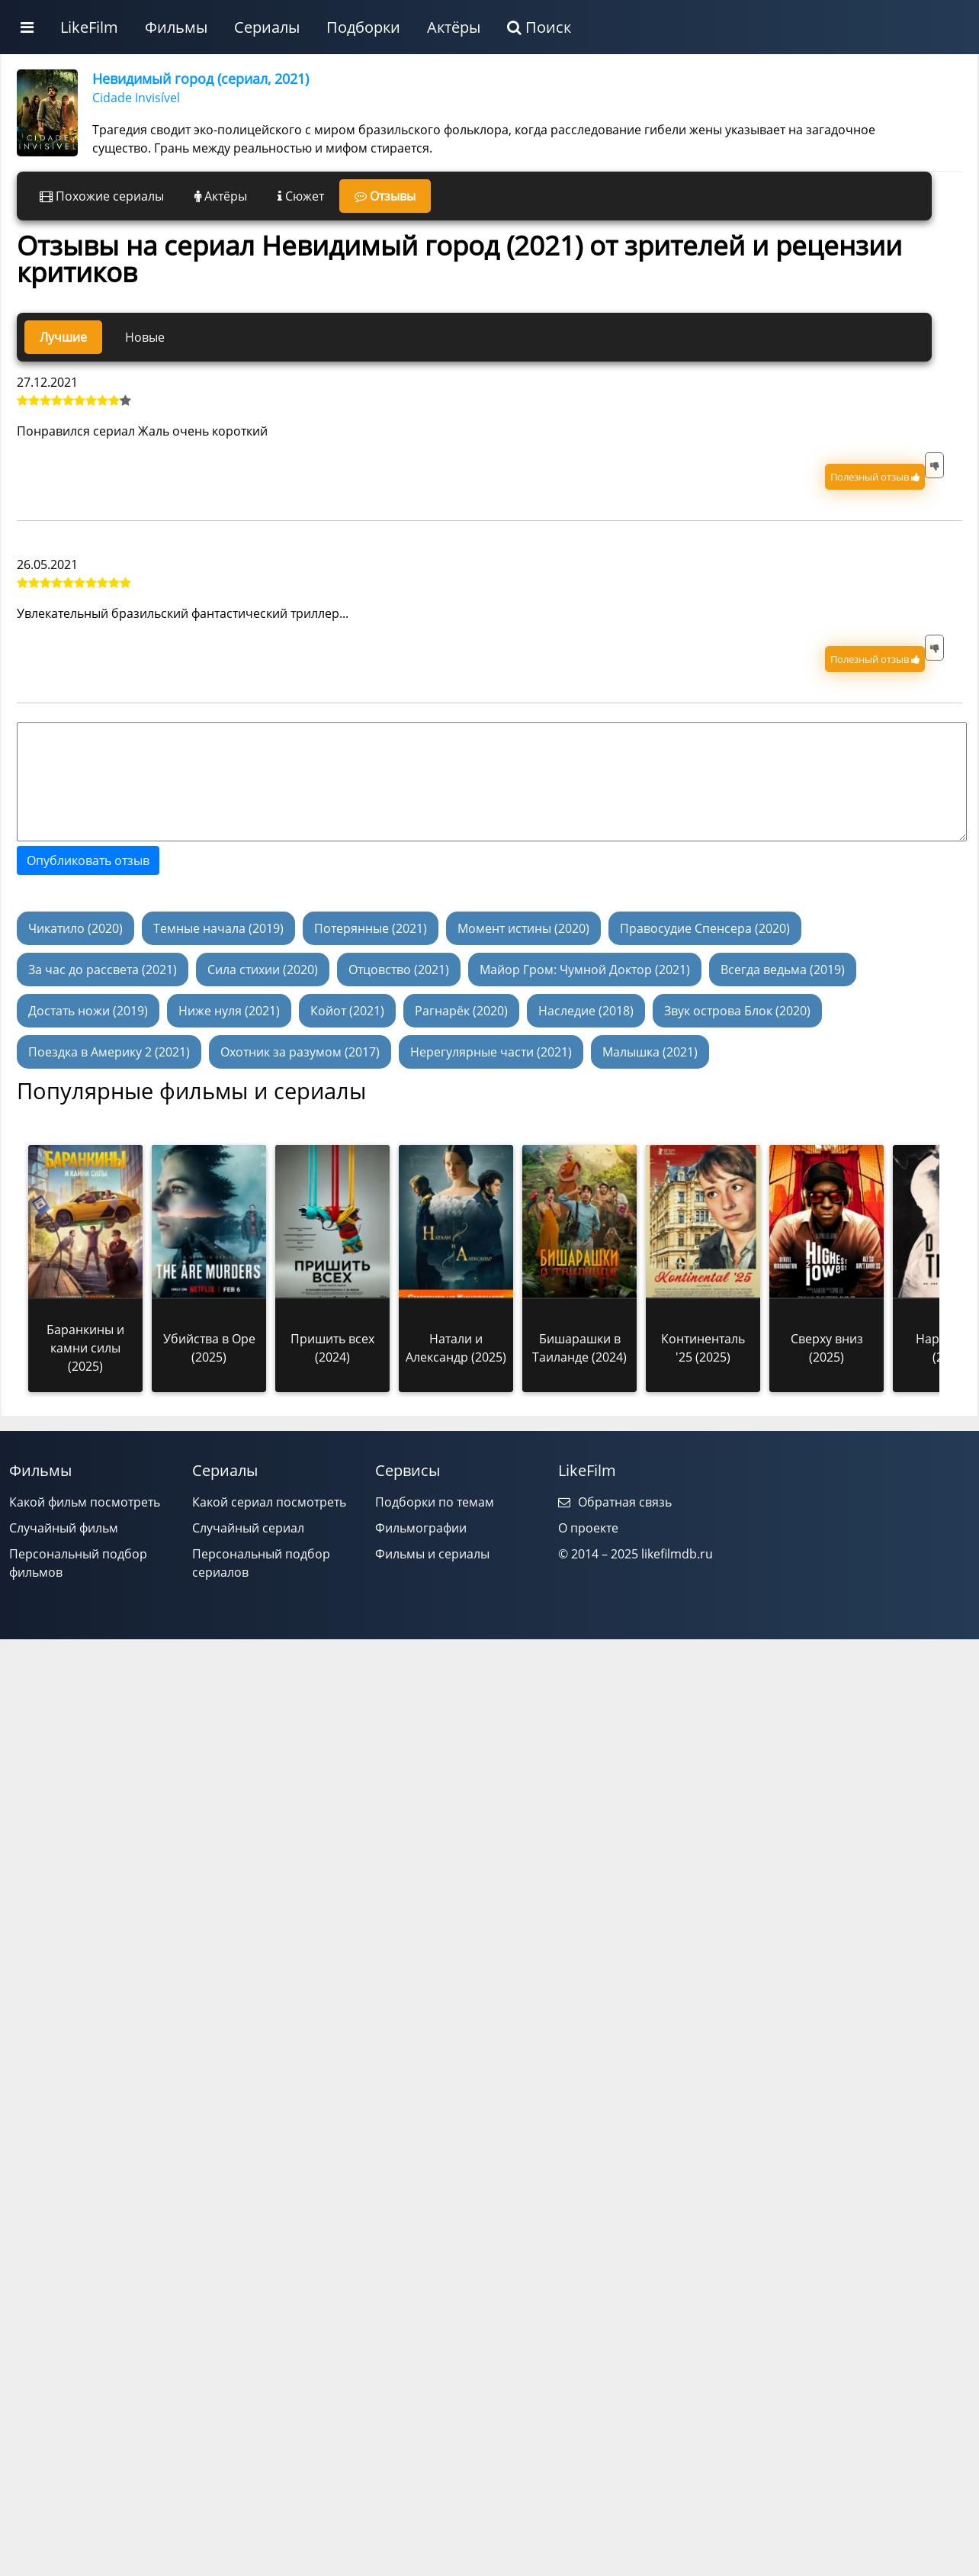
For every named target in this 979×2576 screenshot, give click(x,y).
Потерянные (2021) (370, 928)
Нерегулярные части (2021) (491, 1052)
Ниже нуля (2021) (229, 1010)
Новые (145, 337)
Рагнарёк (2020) (461, 1010)
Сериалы (267, 27)
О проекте (588, 1528)
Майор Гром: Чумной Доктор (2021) (585, 969)
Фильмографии (421, 1528)
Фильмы (176, 27)
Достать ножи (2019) (88, 1010)
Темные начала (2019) (218, 928)
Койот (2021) (347, 1010)
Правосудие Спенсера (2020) (705, 928)
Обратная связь (615, 1502)
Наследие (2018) (586, 1010)
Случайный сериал (248, 1528)
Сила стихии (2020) (262, 969)
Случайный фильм (63, 1528)
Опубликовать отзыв (88, 860)
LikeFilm (89, 27)
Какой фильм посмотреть (84, 1502)
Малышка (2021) (650, 1052)
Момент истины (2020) (523, 928)
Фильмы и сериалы (432, 1553)
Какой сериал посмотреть (269, 1502)
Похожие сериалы (102, 196)
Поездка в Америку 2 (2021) (109, 1052)
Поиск (539, 27)
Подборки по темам (434, 1502)
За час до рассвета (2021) (102, 969)
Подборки (363, 27)
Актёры (453, 27)
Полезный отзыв (875, 477)
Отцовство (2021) (398, 969)
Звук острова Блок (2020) (737, 1010)
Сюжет (301, 196)
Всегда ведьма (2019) (783, 969)
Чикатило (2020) (75, 928)
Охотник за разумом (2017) (300, 1052)
